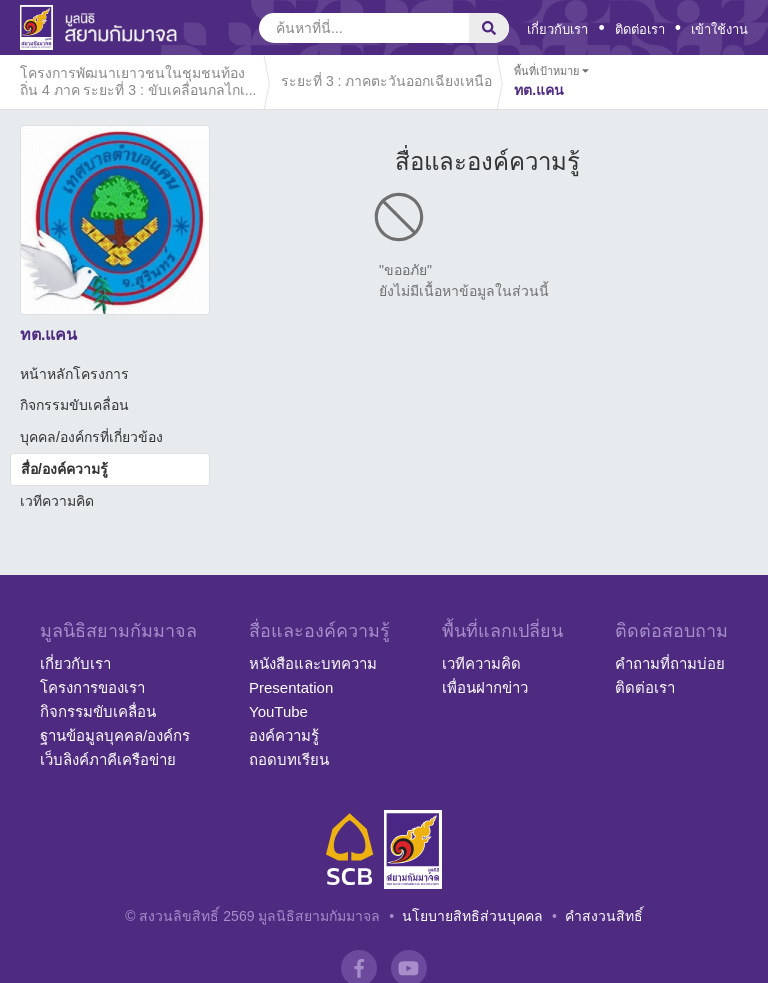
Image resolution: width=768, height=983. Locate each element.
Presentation (291, 687)
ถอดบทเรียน (289, 759)
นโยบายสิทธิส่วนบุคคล (472, 916)
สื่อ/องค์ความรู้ (64, 469)
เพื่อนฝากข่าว (485, 687)
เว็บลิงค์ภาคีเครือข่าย (108, 759)
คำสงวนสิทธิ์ (604, 916)
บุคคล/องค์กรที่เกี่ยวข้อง (91, 437)
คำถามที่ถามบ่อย (670, 663)
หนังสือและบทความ (313, 663)
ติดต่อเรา (640, 29)
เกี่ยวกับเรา (557, 29)
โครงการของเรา (92, 687)
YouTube (278, 711)
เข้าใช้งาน (719, 29)
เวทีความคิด (57, 501)
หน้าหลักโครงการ (74, 374)
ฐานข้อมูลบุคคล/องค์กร (115, 735)
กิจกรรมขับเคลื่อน (74, 405)
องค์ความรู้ (284, 735)
